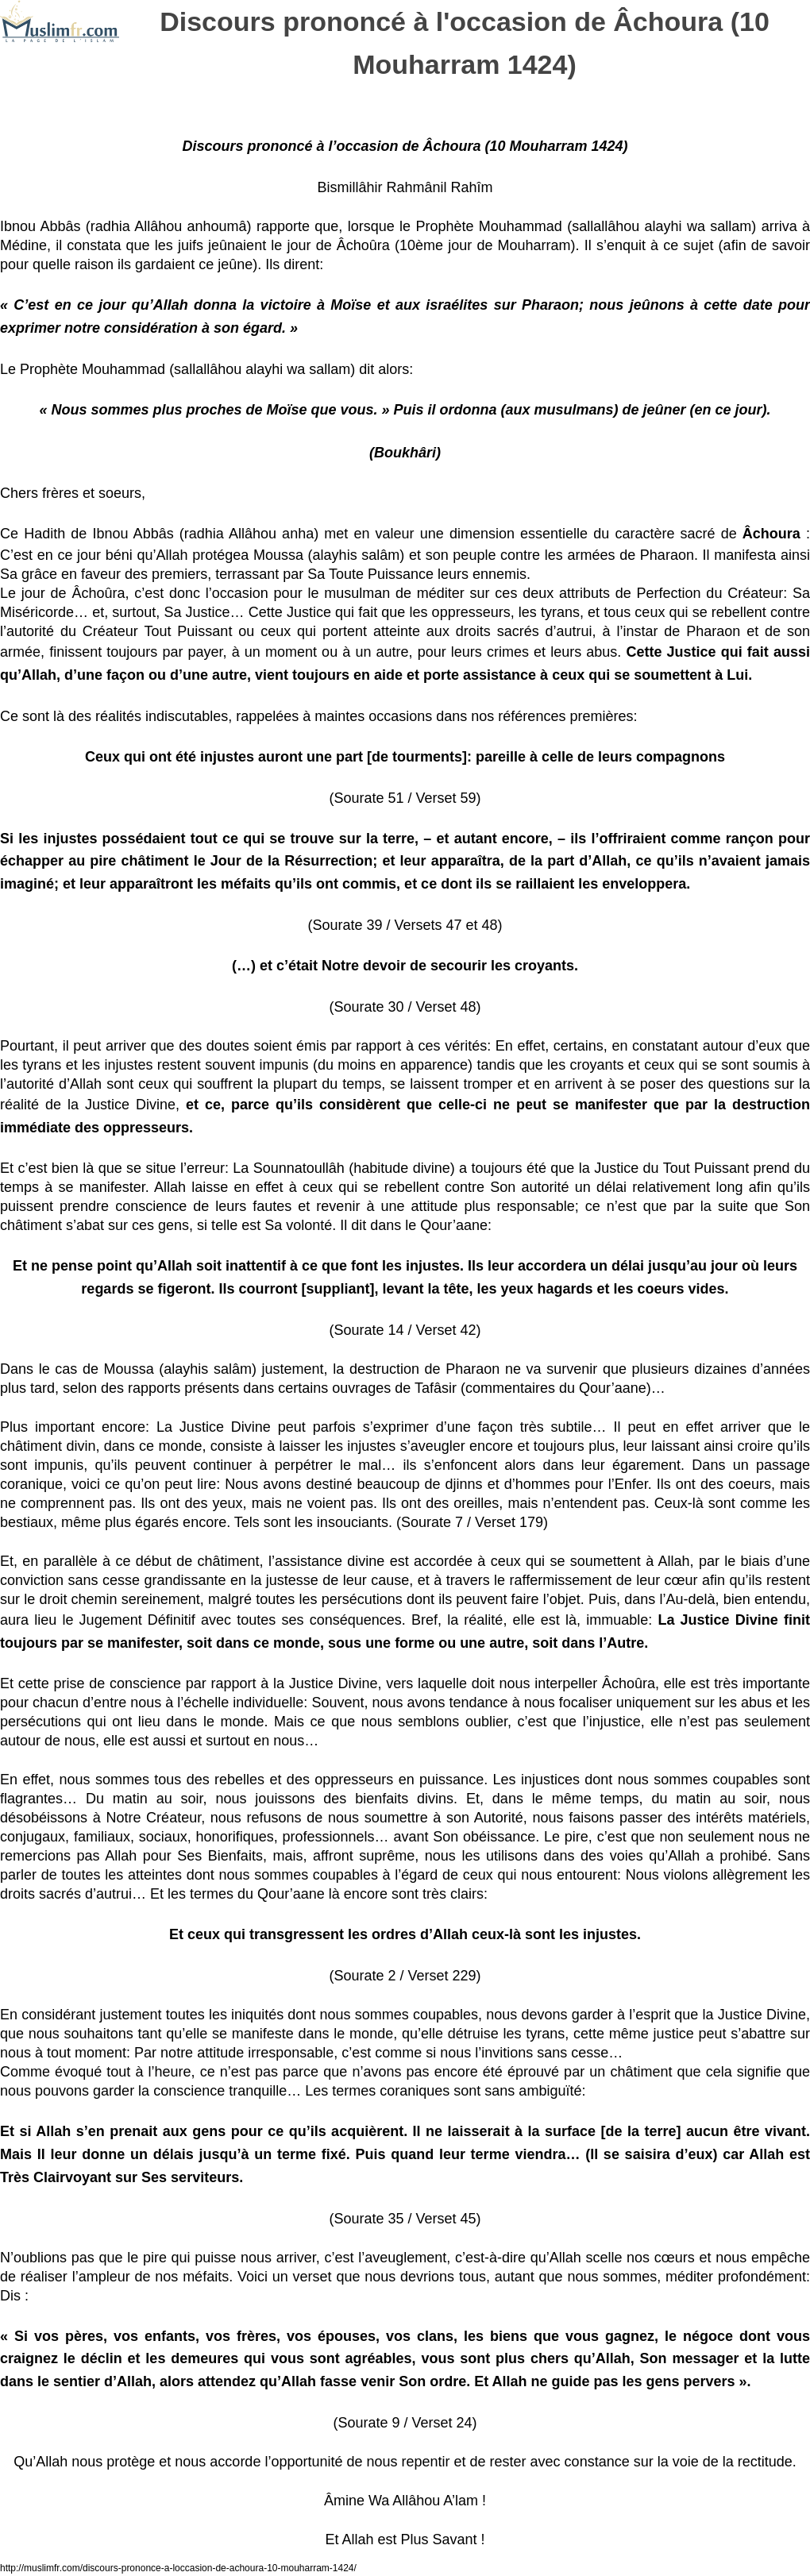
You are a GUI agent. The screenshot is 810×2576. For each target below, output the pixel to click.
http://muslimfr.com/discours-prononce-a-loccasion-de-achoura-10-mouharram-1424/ (178, 2568)
